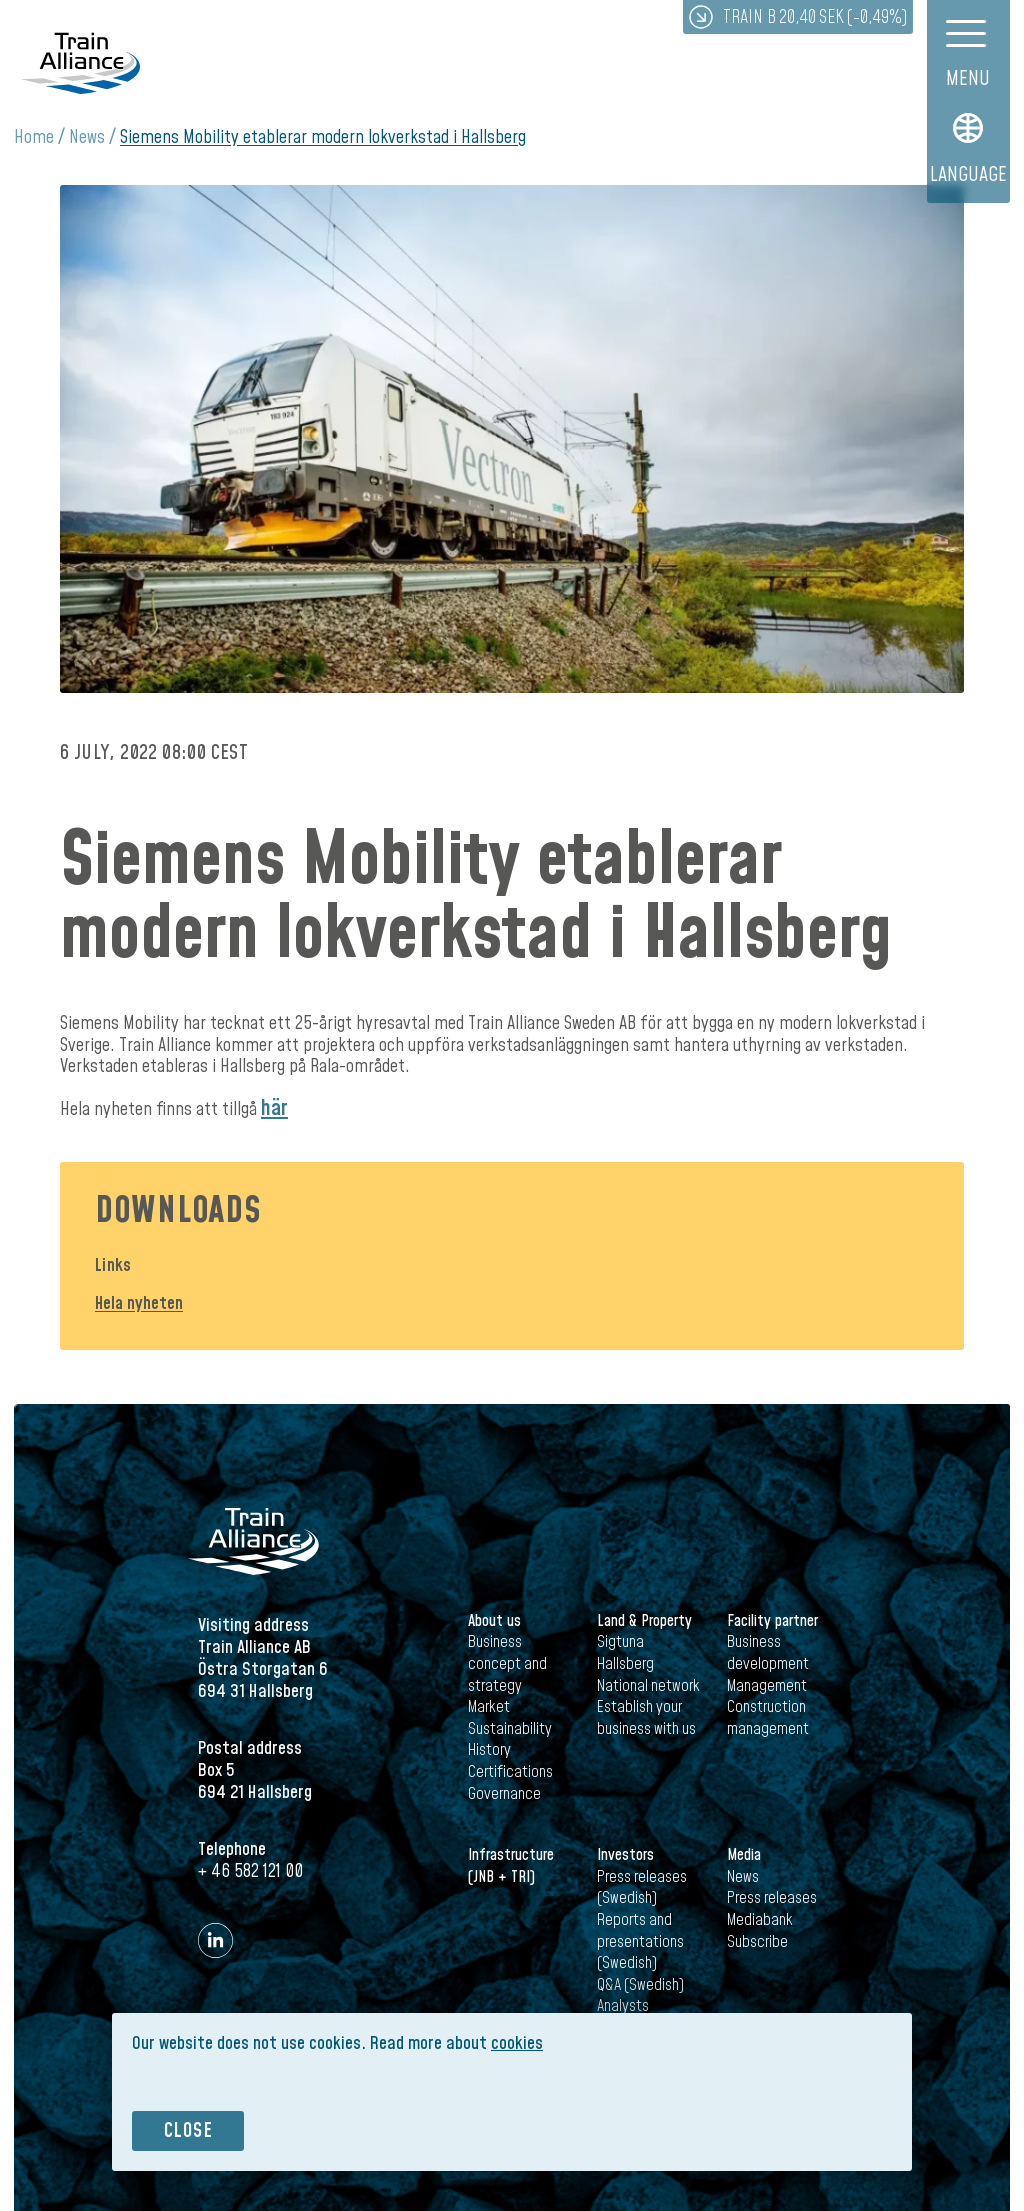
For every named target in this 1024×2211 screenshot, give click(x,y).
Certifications (510, 1772)
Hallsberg (625, 1664)
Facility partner (772, 1621)
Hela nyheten (139, 1303)
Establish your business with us (646, 1718)
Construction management (768, 1718)
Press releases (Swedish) (642, 1888)
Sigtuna (620, 1642)
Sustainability (510, 1729)
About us (494, 1621)
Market (489, 1707)
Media (744, 1855)
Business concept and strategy (507, 1663)
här (274, 1108)
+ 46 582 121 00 (250, 1871)
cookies (517, 2043)
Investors (625, 1855)
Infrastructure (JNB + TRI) (511, 1866)
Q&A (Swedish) (640, 1985)
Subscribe (757, 1942)
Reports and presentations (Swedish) (640, 1941)
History (489, 1750)
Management (767, 1686)
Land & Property (644, 1621)
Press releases (772, 1898)
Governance (504, 1794)
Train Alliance (81, 62)
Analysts (623, 2006)
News (87, 137)
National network (648, 1686)
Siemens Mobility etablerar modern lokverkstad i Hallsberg (323, 137)
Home (34, 137)
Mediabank (760, 1920)
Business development (768, 1653)
